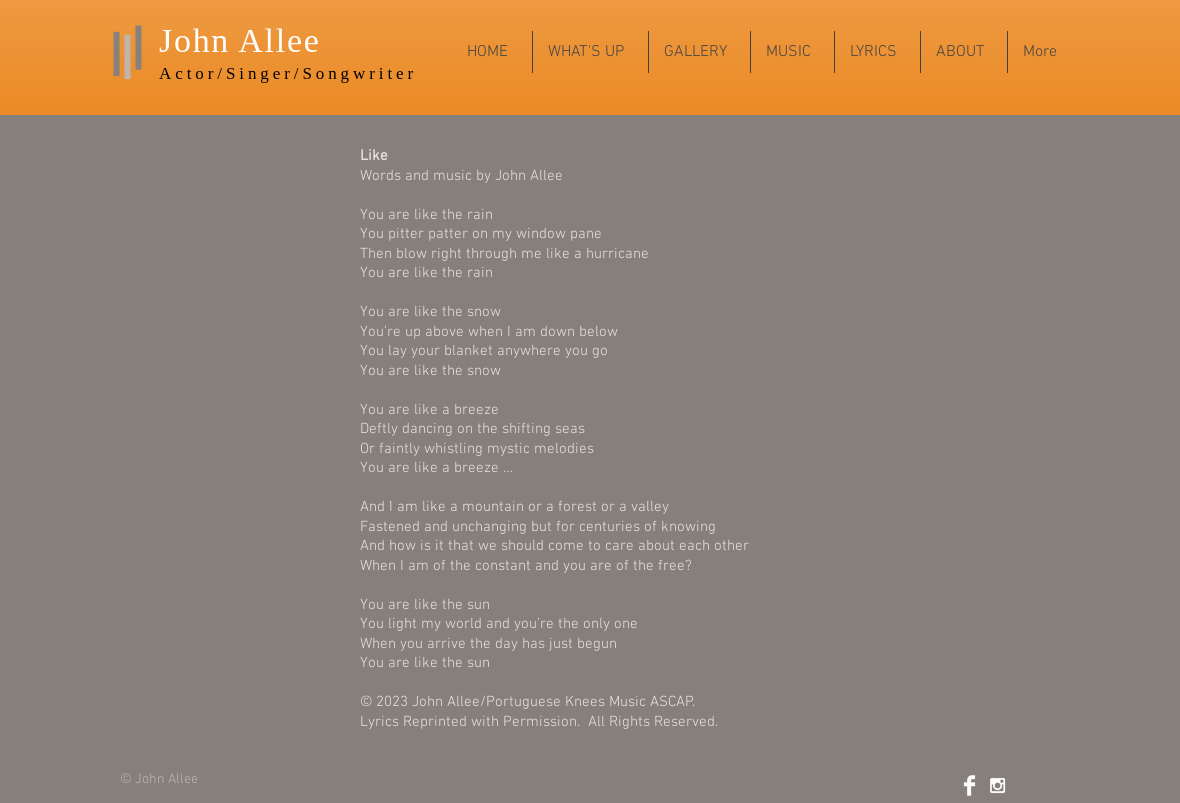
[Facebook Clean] (969, 785)
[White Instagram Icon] (997, 785)
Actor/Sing (216, 73)
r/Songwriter (350, 73)
